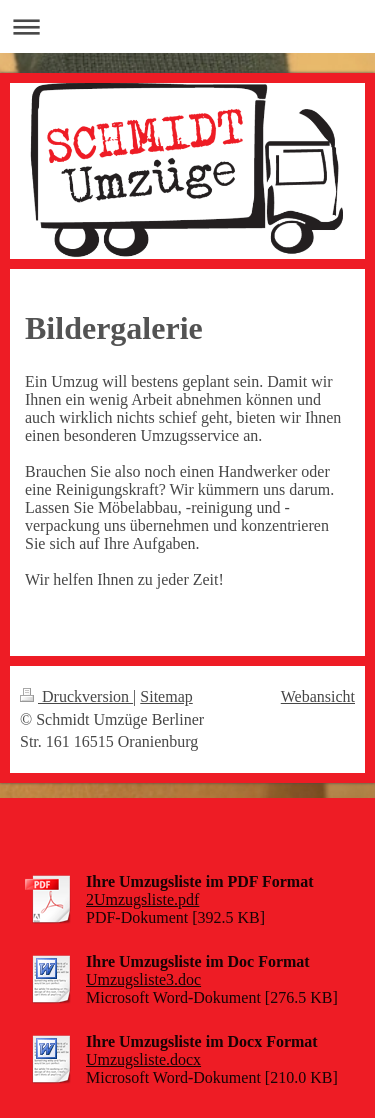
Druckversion (76, 696)
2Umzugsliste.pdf (142, 899)
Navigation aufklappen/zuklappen (187, 26)
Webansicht (318, 696)
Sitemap (166, 696)
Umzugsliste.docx (143, 1059)
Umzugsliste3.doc (143, 979)
